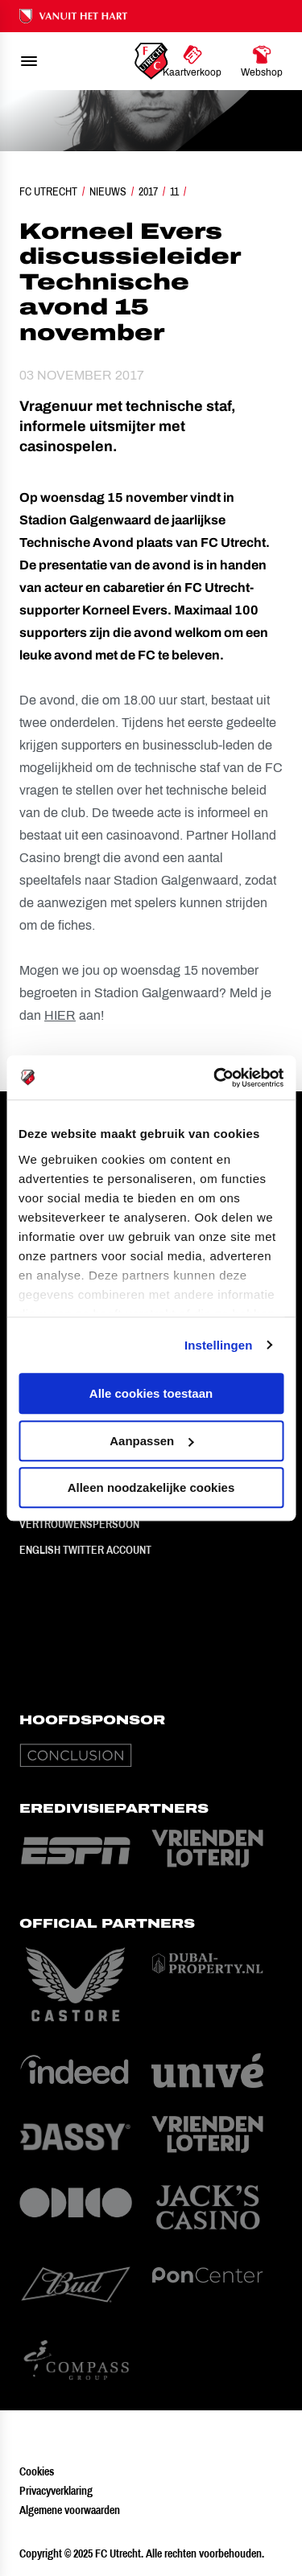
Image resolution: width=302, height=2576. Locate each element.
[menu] (29, 61)
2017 (148, 191)
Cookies (36, 2471)
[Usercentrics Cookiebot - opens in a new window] (215, 1077)
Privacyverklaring (56, 2491)
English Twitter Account (85, 1550)
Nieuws (107, 191)
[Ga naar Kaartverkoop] (192, 61)
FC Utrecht (48, 191)
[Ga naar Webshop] (262, 61)
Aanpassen (151, 1441)
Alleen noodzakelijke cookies (151, 1487)
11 (174, 191)
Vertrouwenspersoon (79, 1524)
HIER (60, 1015)
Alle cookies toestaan (151, 1393)
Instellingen (218, 1345)
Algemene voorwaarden (69, 2510)
